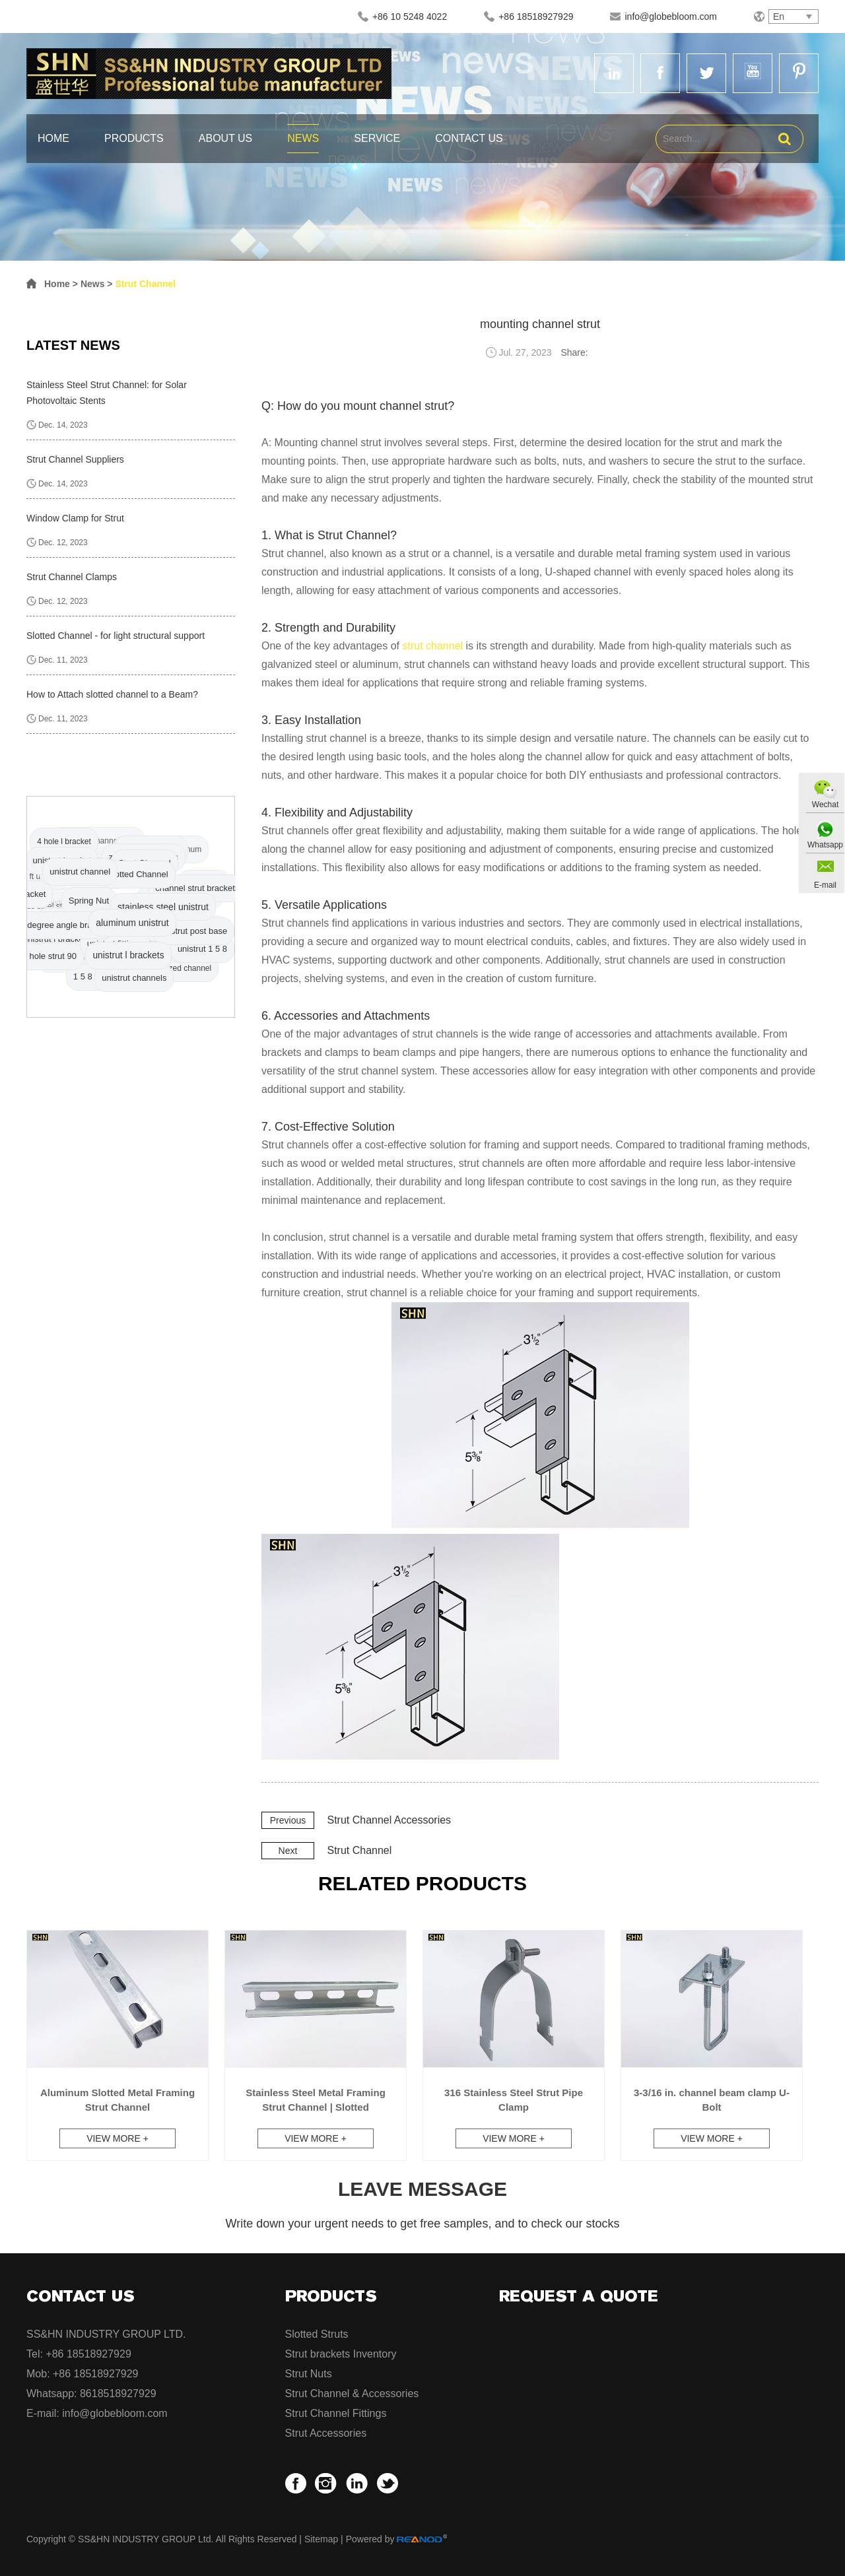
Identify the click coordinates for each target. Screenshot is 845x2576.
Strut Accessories (326, 2433)
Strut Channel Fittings (336, 2413)
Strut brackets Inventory (341, 2354)
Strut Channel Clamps (71, 577)
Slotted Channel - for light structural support (115, 635)
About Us (226, 138)
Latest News (73, 345)
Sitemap (321, 2539)
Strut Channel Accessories (389, 1820)
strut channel (432, 645)
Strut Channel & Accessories (352, 2393)
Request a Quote (578, 2296)
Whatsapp (825, 844)
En (778, 16)
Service (377, 138)
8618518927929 (118, 2393)
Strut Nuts (308, 2373)
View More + (117, 2138)
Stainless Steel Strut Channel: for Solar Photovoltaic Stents (106, 393)
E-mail (825, 885)
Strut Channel (145, 284)
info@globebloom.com (671, 16)
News (303, 138)
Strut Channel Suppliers (75, 459)
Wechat (825, 804)
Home (53, 138)
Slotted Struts (317, 2334)
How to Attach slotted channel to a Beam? (112, 694)
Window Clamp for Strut (75, 518)
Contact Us (469, 138)
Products (134, 138)
